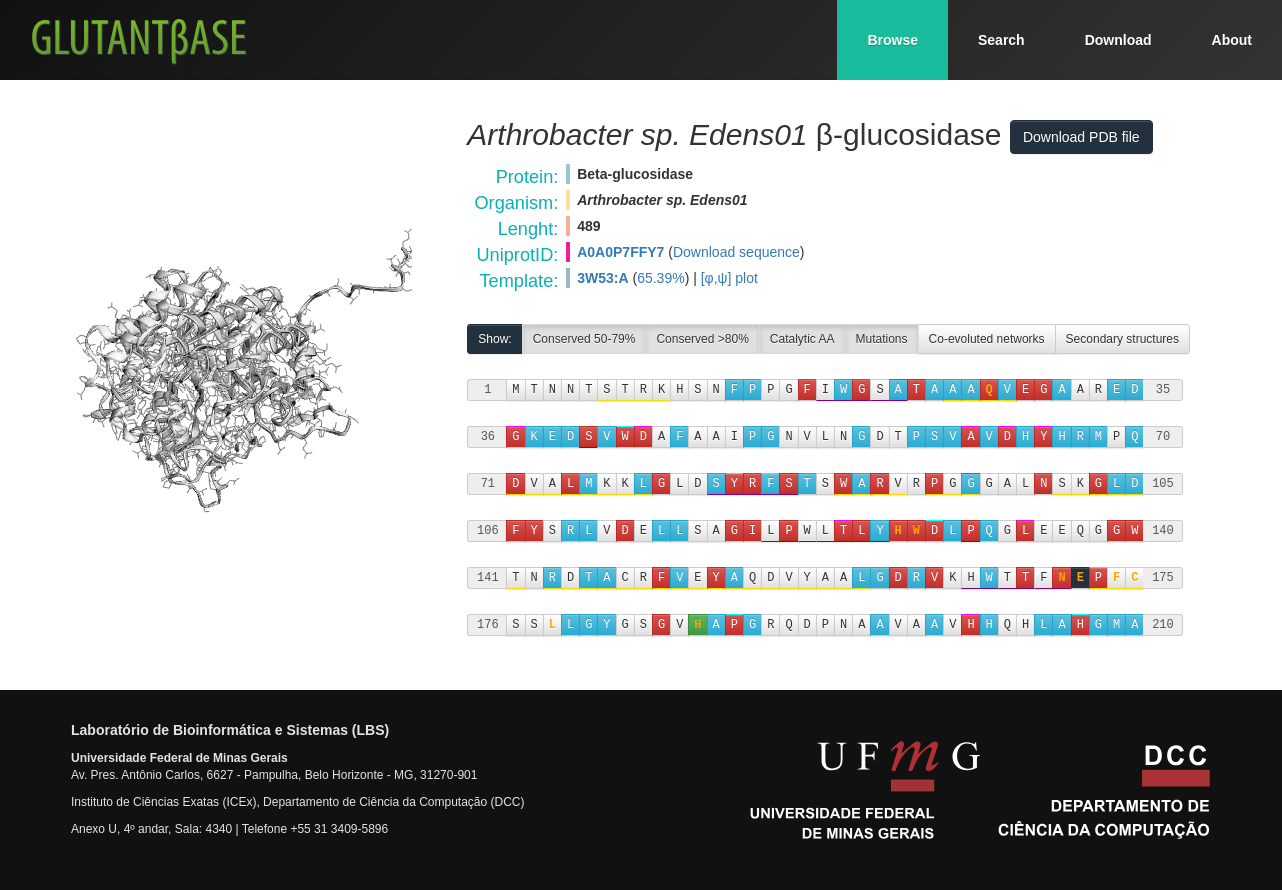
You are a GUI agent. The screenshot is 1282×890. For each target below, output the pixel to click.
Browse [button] (892, 40)
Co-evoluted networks (987, 339)
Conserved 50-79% (584, 339)
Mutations (882, 339)
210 (1163, 624)
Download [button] (1118, 40)
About (1232, 40)
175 (1163, 577)
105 (1163, 483)
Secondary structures (1122, 339)
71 (488, 483)
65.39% (660, 278)
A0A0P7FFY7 (620, 252)
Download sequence (736, 252)
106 (488, 530)
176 (488, 624)
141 (488, 577)
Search (1001, 40)
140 (1163, 530)
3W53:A (602, 278)
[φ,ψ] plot (729, 278)
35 (1163, 389)
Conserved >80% (702, 339)
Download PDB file (1081, 137)
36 (488, 436)
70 (1163, 436)
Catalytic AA (802, 339)
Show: (494, 339)
